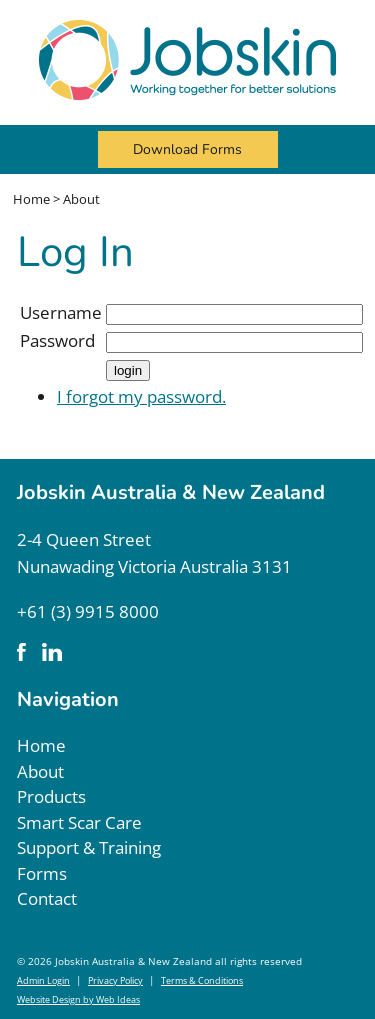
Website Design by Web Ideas (78, 999)
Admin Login (43, 980)
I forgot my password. (141, 396)
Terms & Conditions (202, 980)
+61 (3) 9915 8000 (88, 611)
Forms (42, 873)
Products (51, 796)
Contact (47, 898)
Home (31, 199)
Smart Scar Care (79, 822)
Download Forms (187, 149)
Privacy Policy (115, 980)
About (81, 199)
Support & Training (89, 847)
